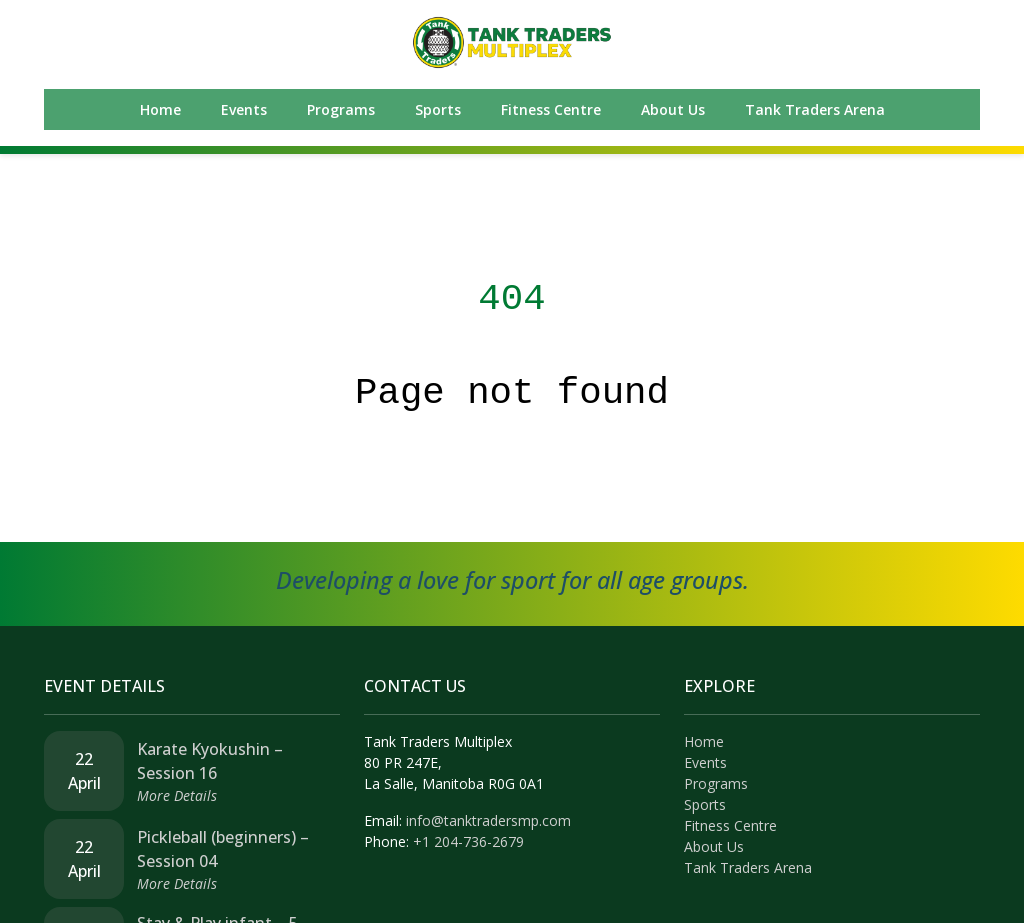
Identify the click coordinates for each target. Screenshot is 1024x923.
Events (244, 109)
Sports (438, 109)
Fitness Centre (551, 109)
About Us (673, 109)
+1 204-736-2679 (468, 841)
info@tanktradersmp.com (488, 820)
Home (160, 109)
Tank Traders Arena (815, 109)
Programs (341, 109)
